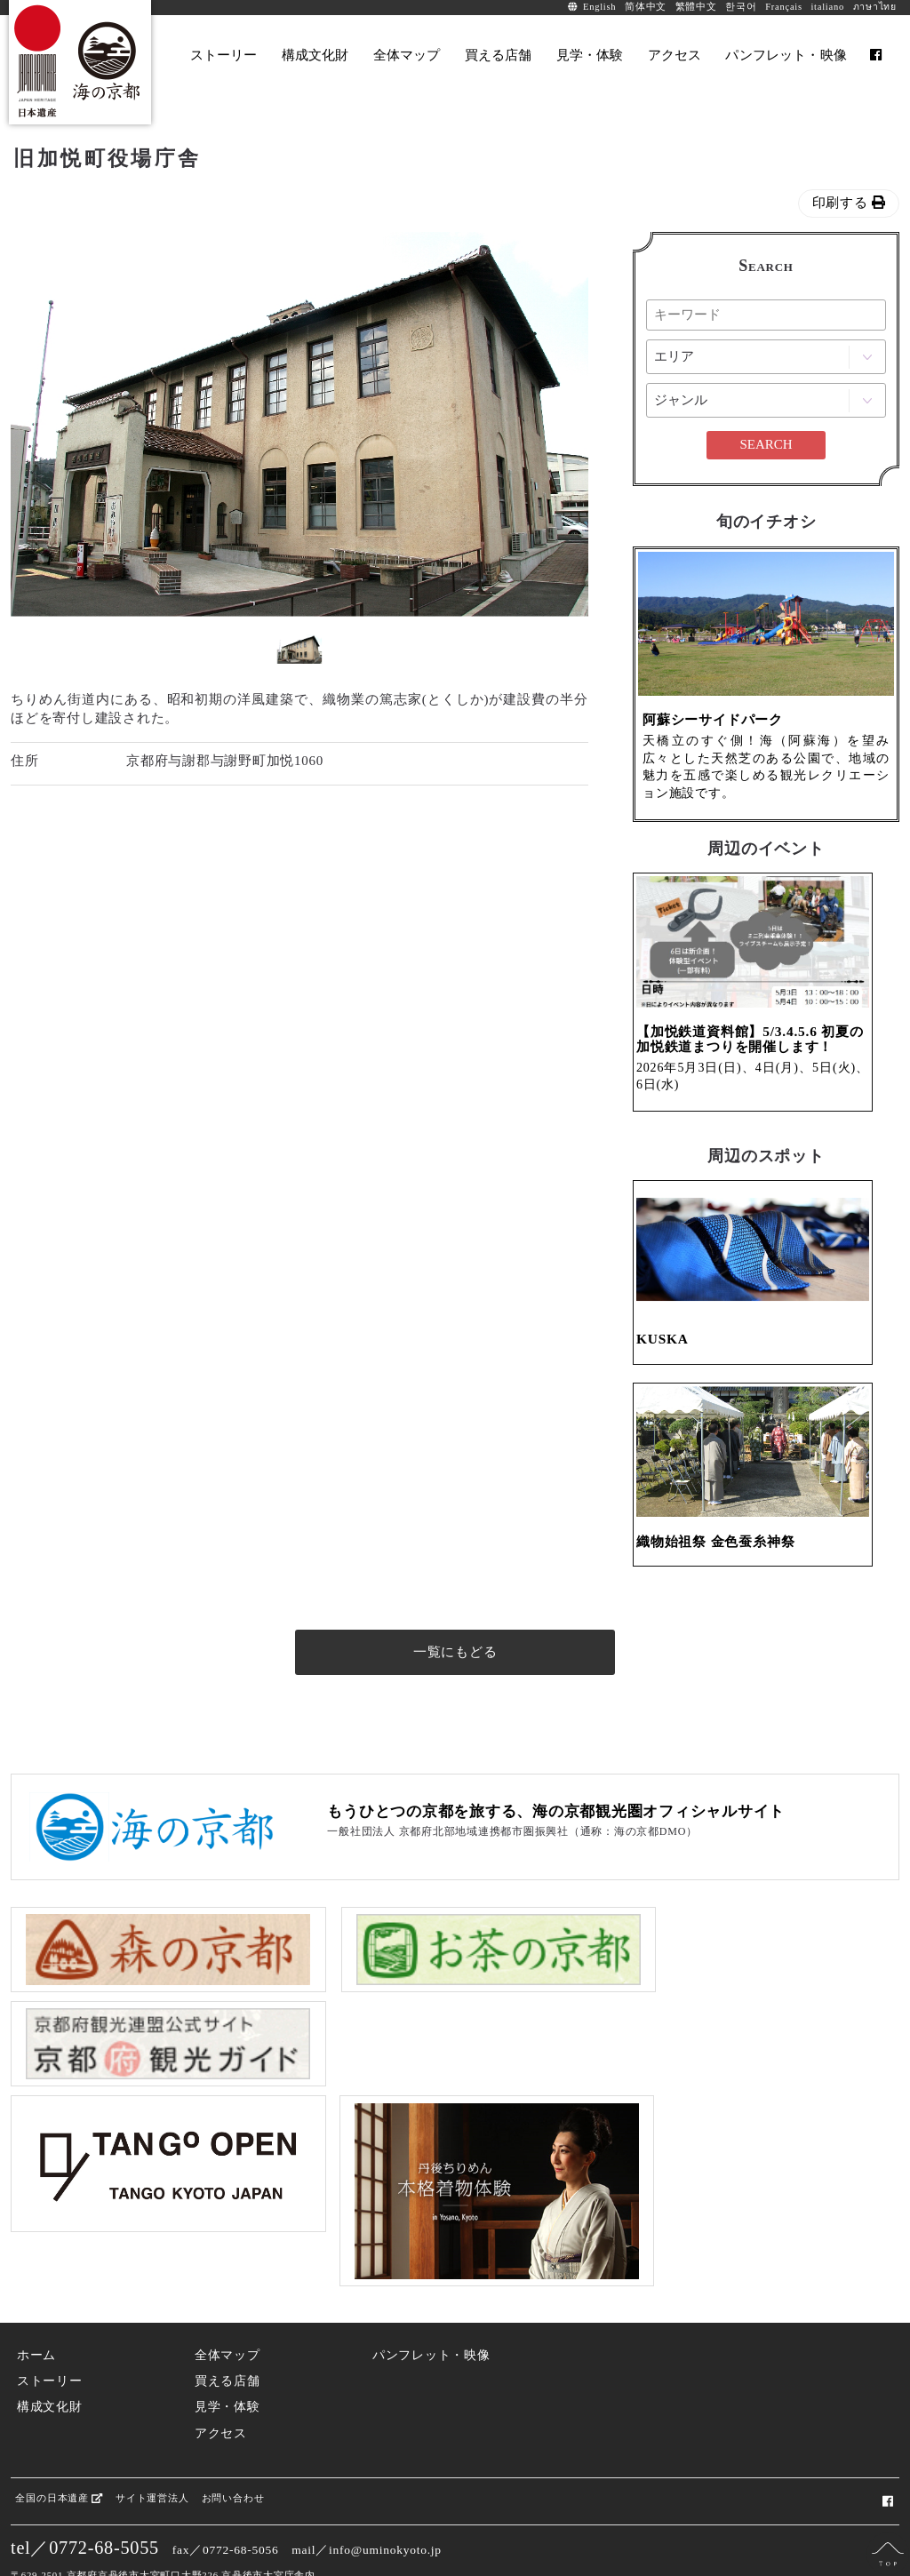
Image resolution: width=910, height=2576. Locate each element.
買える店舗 (227, 2329)
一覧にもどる (455, 1710)
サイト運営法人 (151, 2446)
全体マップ (227, 2303)
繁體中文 (696, 7)
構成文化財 (50, 2355)
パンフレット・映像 (431, 2303)
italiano (827, 7)
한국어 (740, 7)
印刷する (849, 202)
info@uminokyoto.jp (385, 2497)
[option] (299, 424)
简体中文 (646, 7)
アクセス (221, 2381)
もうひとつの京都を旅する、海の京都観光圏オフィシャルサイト (556, 1869)
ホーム (36, 2303)
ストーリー (50, 2329)
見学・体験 (227, 2355)
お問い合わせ (232, 2446)
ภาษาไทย (875, 7)
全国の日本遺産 (58, 2446)
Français (783, 7)
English (599, 7)
